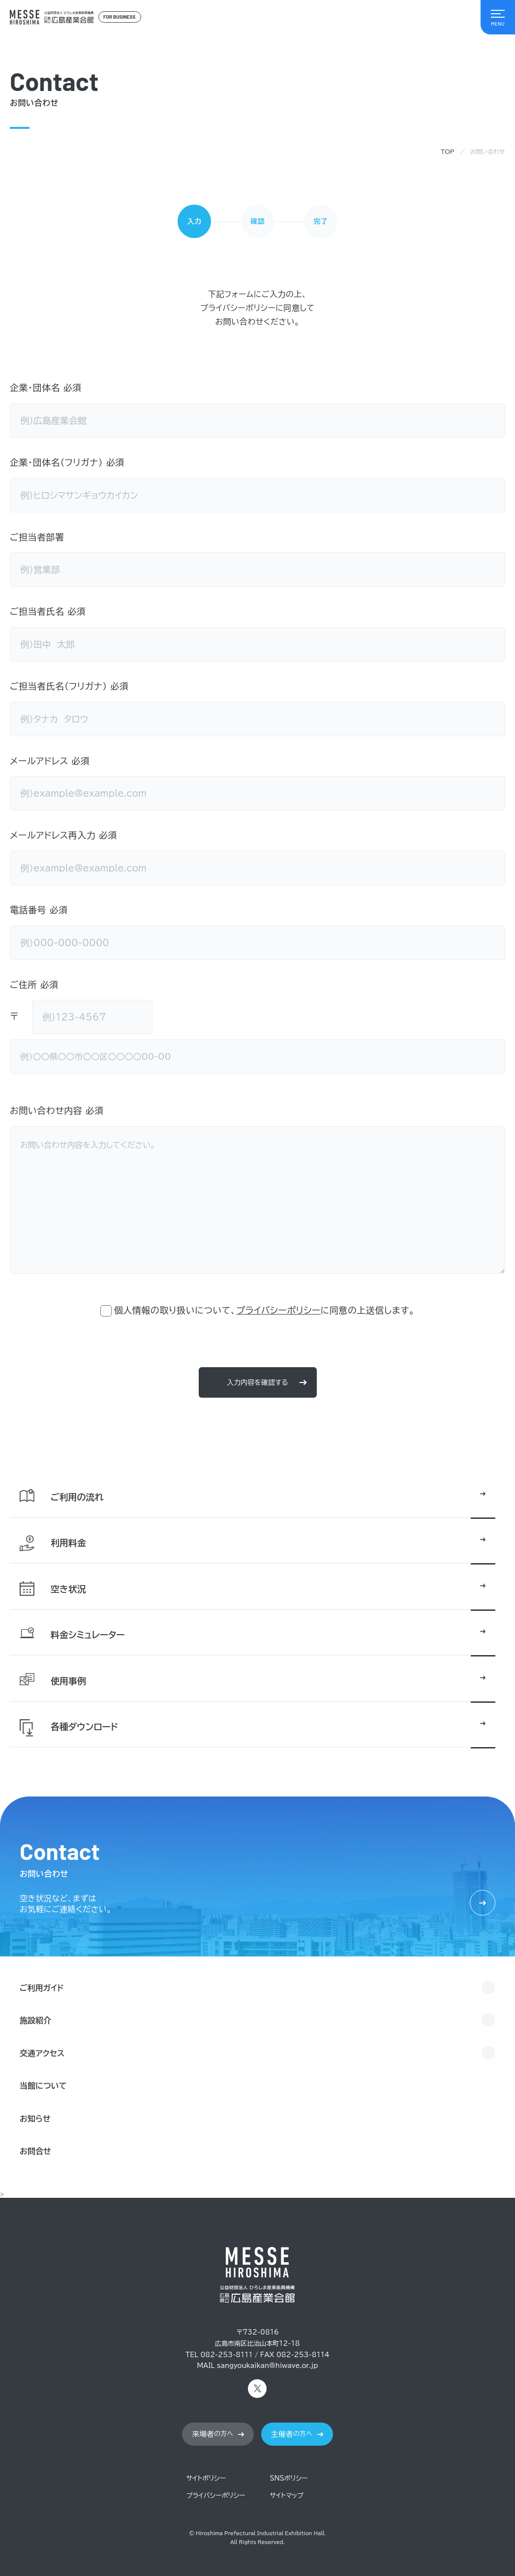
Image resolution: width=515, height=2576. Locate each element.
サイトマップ (286, 2495)
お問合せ (35, 2151)
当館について (43, 2086)
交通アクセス (42, 2053)
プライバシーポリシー (278, 1310)
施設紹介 (35, 2020)
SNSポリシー (289, 2478)
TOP (447, 151)
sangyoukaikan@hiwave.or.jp (267, 2366)
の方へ (212, 2434)
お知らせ (35, 2119)
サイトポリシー (206, 2478)
